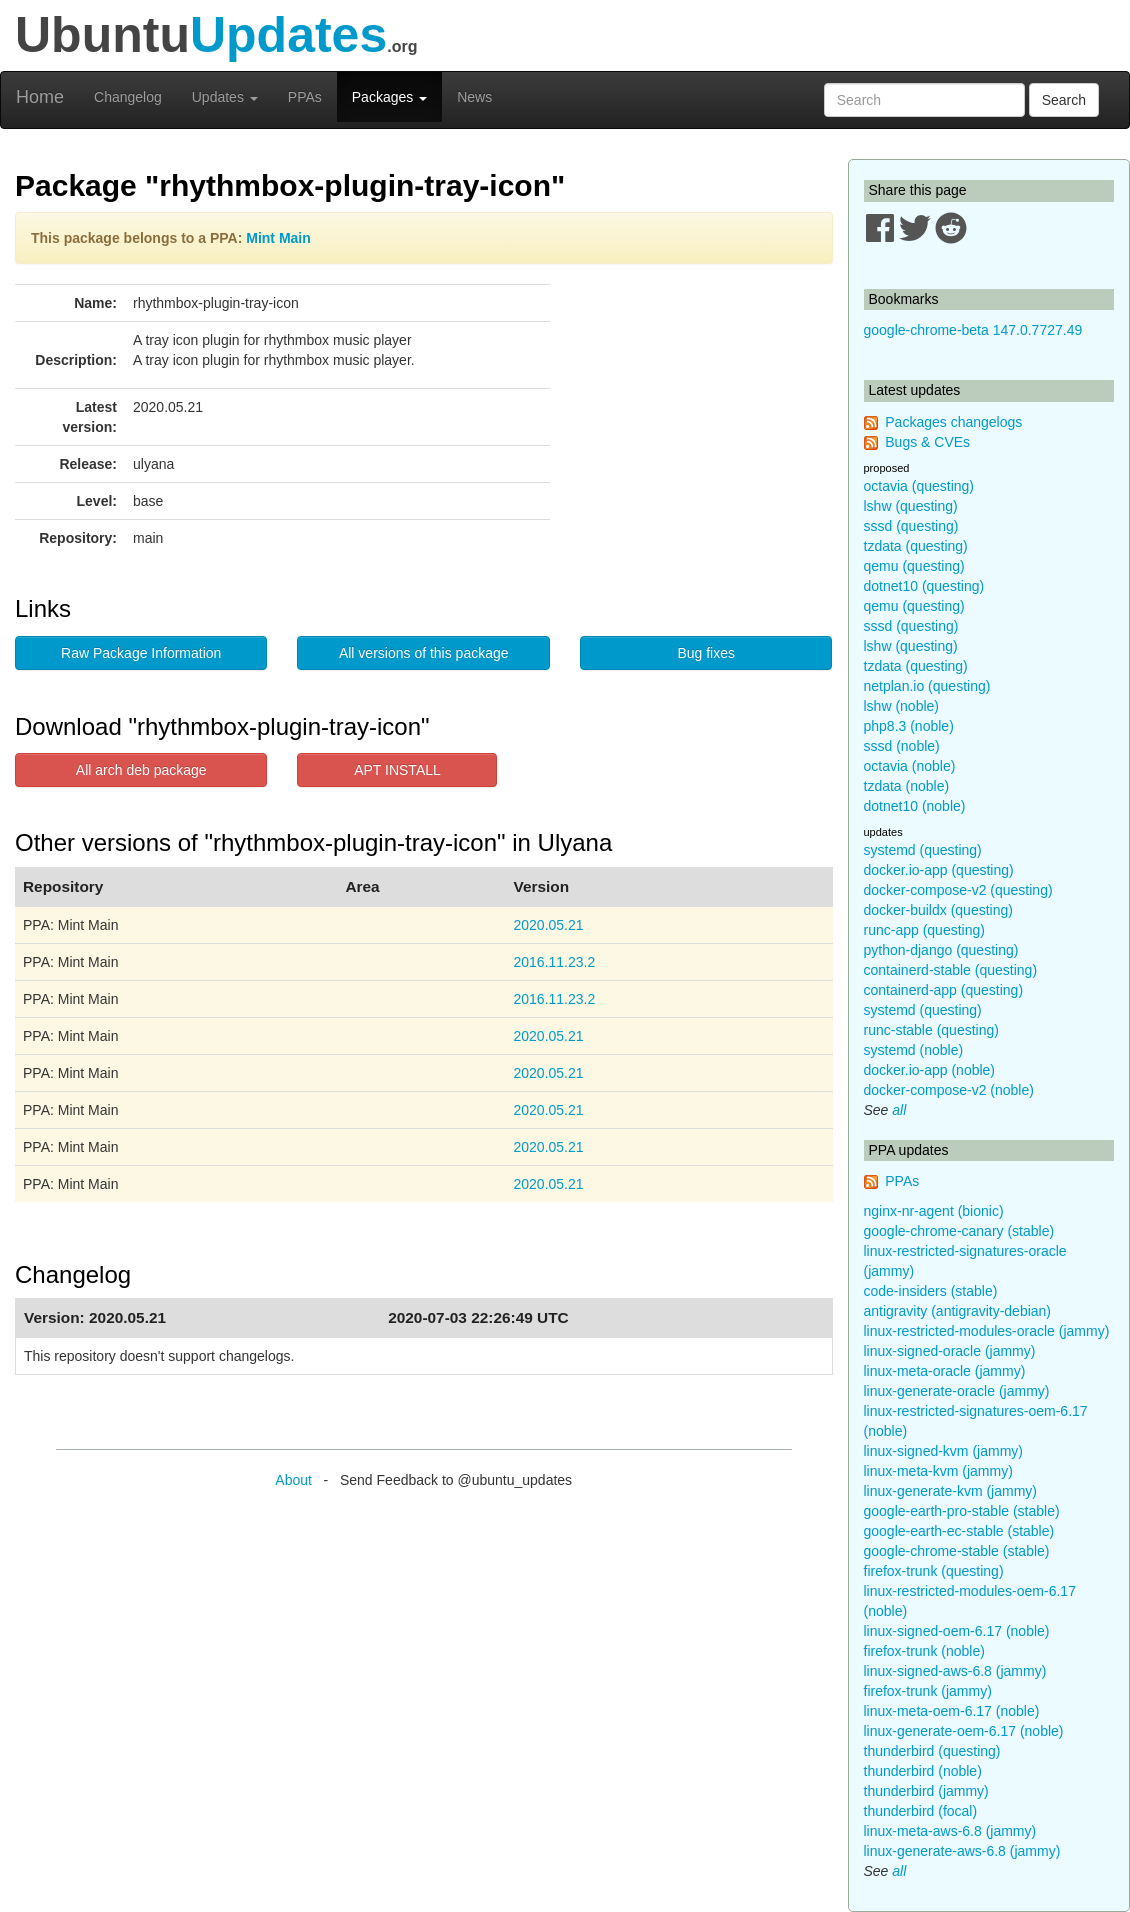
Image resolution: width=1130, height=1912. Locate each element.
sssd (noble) (902, 746)
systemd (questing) (923, 850)
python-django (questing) (941, 950)
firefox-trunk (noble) (924, 1651)
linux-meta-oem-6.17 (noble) (952, 1711)
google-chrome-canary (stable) (959, 1231)
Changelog (128, 97)
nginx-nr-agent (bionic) (934, 1211)
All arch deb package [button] (141, 770)
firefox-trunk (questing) (934, 1571)
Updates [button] (225, 97)
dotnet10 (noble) (915, 806)
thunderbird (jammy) (926, 1791)
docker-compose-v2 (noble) (949, 1090)
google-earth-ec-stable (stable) (959, 1531)
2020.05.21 (548, 925)
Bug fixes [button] (706, 653)
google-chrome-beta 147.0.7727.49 (973, 330)
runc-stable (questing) (931, 1030)
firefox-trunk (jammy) (928, 1691)
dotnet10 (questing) (924, 586)
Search (1064, 100)
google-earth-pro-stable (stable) (962, 1511)
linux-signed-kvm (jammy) (943, 1451)
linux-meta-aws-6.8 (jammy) (950, 1831)
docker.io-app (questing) (939, 870)
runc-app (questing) (924, 930)
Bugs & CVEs (927, 442)
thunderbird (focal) (921, 1811)
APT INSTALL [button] (397, 770)
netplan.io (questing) (927, 686)
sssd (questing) (911, 526)
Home (40, 97)
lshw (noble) (901, 706)
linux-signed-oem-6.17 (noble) (957, 1631)
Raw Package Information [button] (141, 653)
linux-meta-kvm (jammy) (938, 1471)
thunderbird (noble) (923, 1771)
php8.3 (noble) (909, 726)
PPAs (305, 97)
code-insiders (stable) (931, 1291)
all (899, 1110)
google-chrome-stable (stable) (957, 1551)
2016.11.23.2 (554, 962)
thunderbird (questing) (932, 1751)
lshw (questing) (911, 506)
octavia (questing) (919, 486)
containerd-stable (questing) (951, 970)
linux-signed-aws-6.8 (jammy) (955, 1671)
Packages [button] (389, 97)
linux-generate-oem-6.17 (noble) (964, 1731)
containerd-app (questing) (944, 990)
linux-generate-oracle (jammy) (957, 1391)
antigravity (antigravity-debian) (958, 1311)
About (293, 1480)
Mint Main (278, 238)
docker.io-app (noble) (930, 1070)
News (474, 97)
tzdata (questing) (916, 546)
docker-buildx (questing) (938, 910)
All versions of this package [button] (424, 653)
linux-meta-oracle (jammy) (945, 1371)
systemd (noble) (914, 1050)
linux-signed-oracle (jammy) (950, 1351)
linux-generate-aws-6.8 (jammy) (962, 1851)
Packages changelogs (953, 422)
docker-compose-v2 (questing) (958, 890)
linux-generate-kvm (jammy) (950, 1491)
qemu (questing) (914, 566)
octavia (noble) (910, 766)
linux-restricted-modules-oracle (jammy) (987, 1331)
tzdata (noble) (907, 786)
